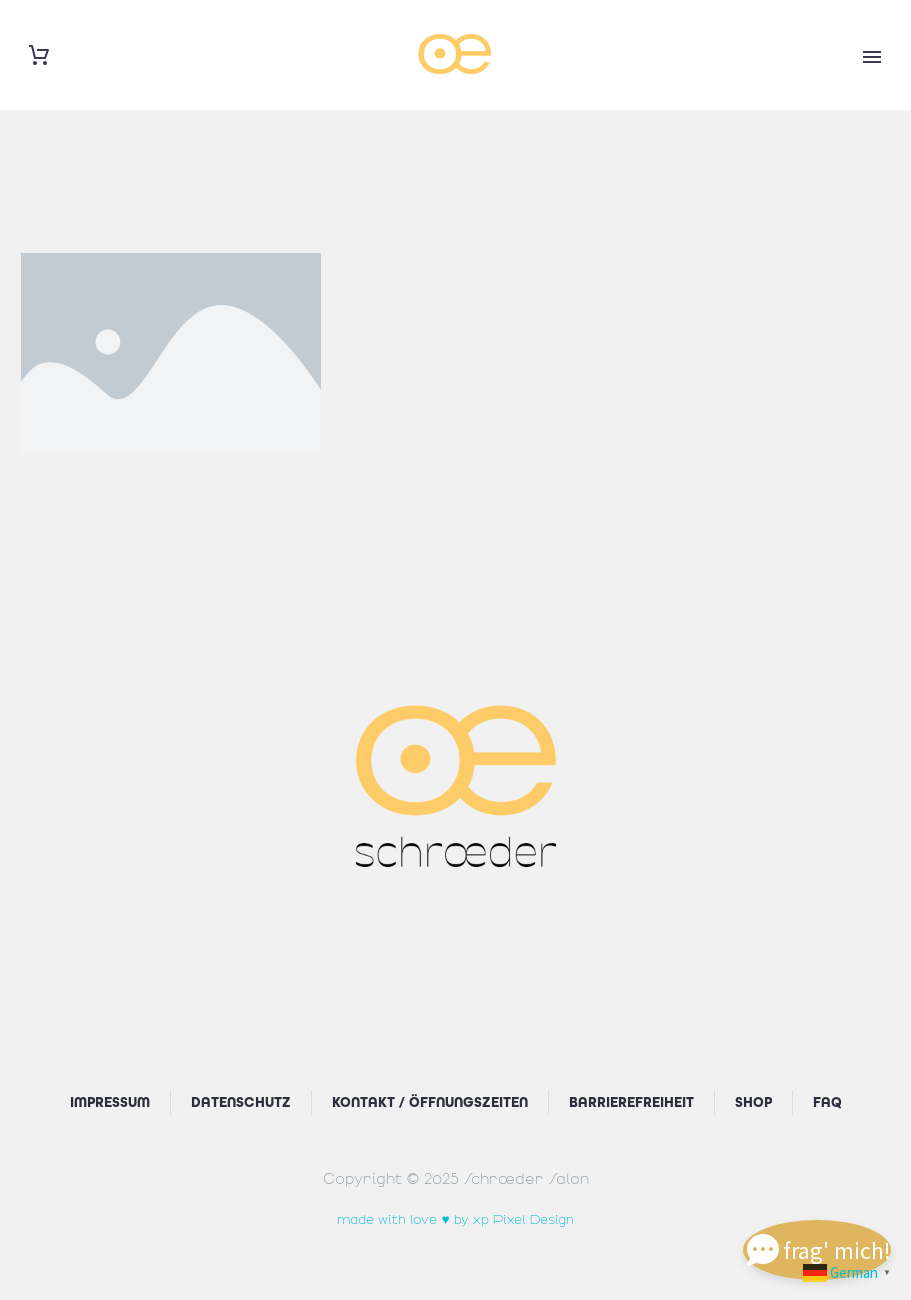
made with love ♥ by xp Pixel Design (455, 1218)
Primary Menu (872, 57)
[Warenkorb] (39, 55)
